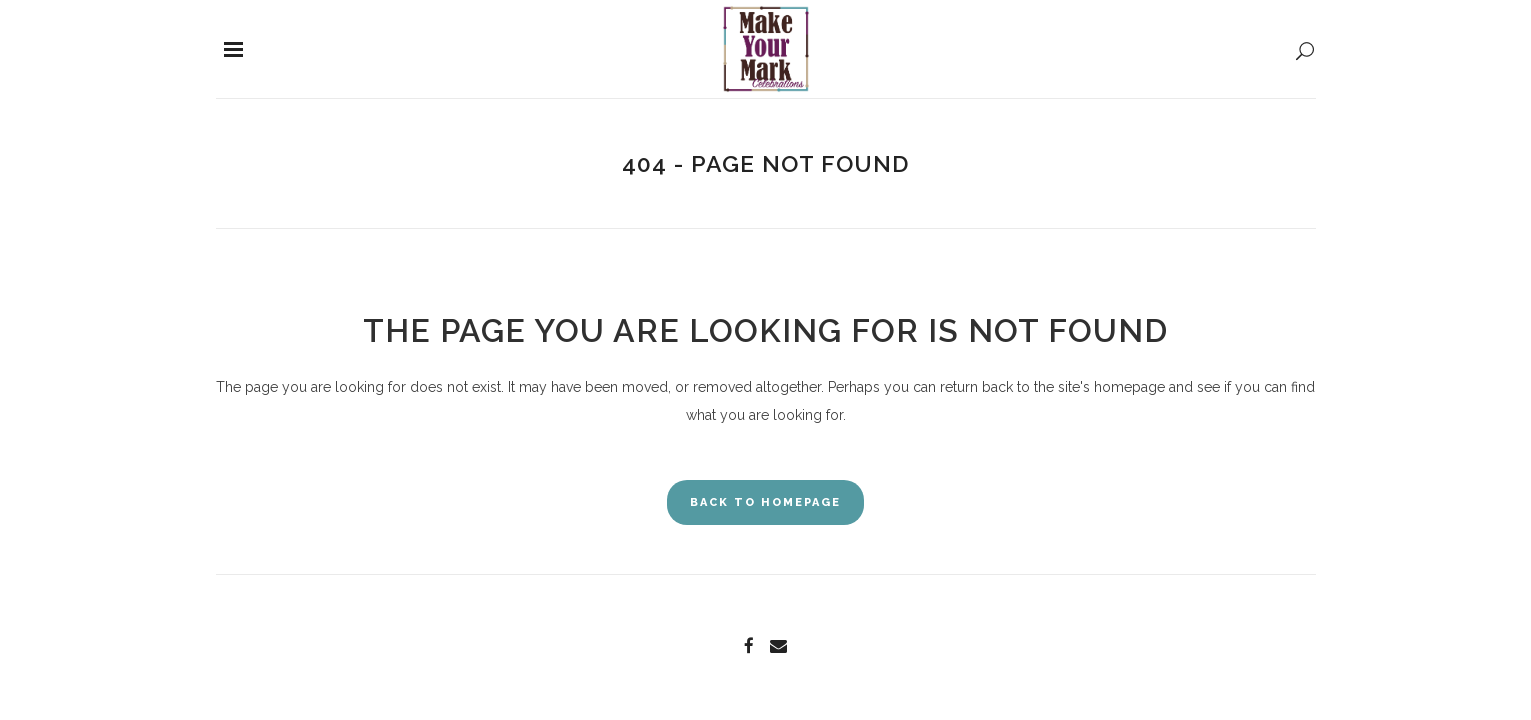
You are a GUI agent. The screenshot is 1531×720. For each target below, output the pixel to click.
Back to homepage (765, 502)
